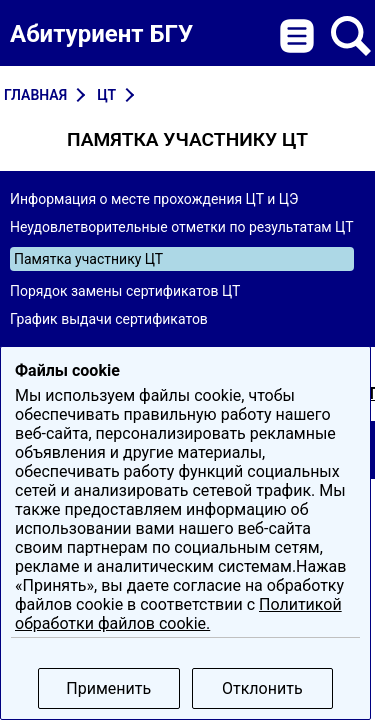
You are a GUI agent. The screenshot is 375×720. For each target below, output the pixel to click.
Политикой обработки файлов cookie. (178, 614)
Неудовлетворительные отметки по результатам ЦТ (182, 227)
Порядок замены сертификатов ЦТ (125, 291)
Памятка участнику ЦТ (88, 259)
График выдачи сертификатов (109, 319)
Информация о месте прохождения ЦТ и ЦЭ (154, 199)
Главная (35, 95)
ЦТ (106, 95)
